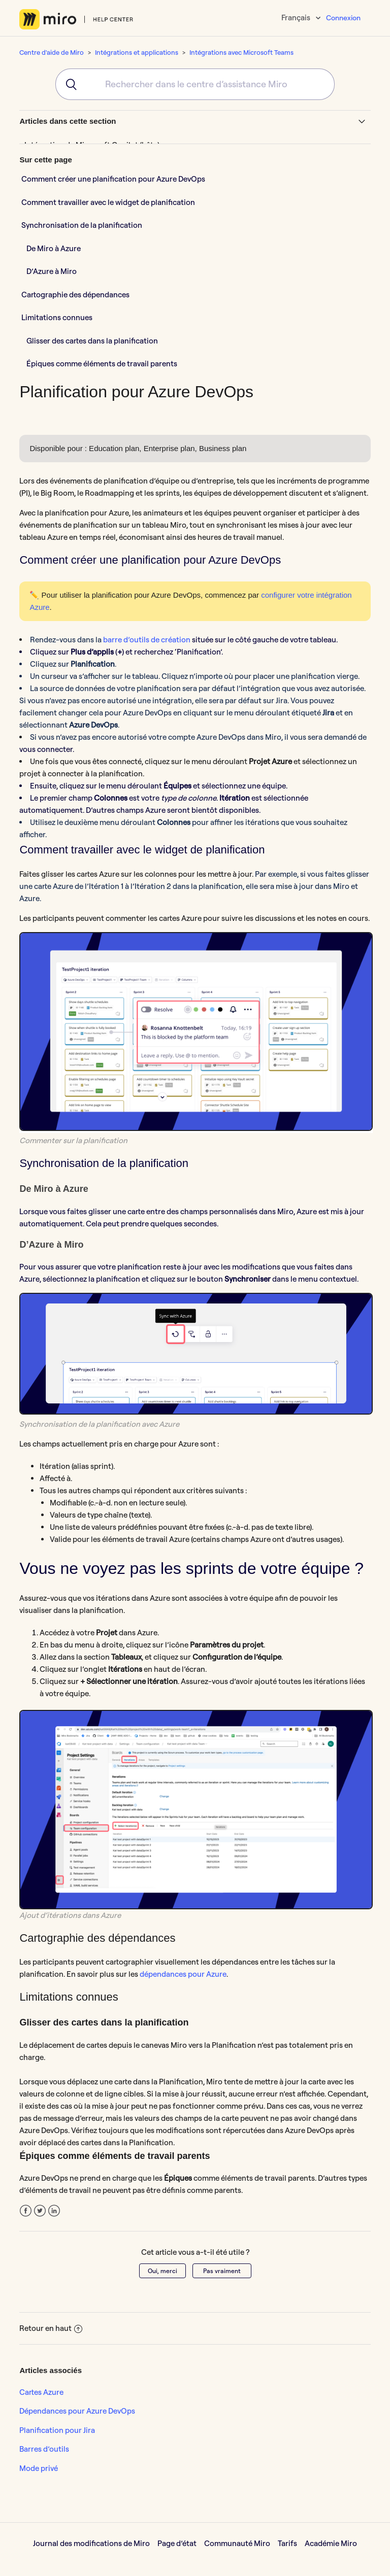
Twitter (40, 2211)
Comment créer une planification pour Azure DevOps (113, 179)
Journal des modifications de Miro (91, 2543)
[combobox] (195, 84)
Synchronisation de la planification (81, 225)
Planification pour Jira (57, 2430)
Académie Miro (331, 2543)
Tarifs (287, 2543)
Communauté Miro (237, 2543)
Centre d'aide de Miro (51, 52)
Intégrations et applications (136, 52)
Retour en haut (50, 2328)
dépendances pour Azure (183, 1974)
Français (296, 17)
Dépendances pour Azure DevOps (77, 2411)
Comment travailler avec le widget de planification (108, 202)
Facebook (25, 2211)
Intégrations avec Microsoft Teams (241, 52)
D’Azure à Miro (51, 271)
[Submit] (68, 84)
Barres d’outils (44, 2449)
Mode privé (38, 2468)
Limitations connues (56, 317)
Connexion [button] (343, 17)
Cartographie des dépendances (76, 294)
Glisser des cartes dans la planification (92, 341)
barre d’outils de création (146, 639)
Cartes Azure (41, 2392)
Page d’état (177, 2543)
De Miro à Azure (53, 248)
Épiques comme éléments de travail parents (101, 363)
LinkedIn (54, 2211)
